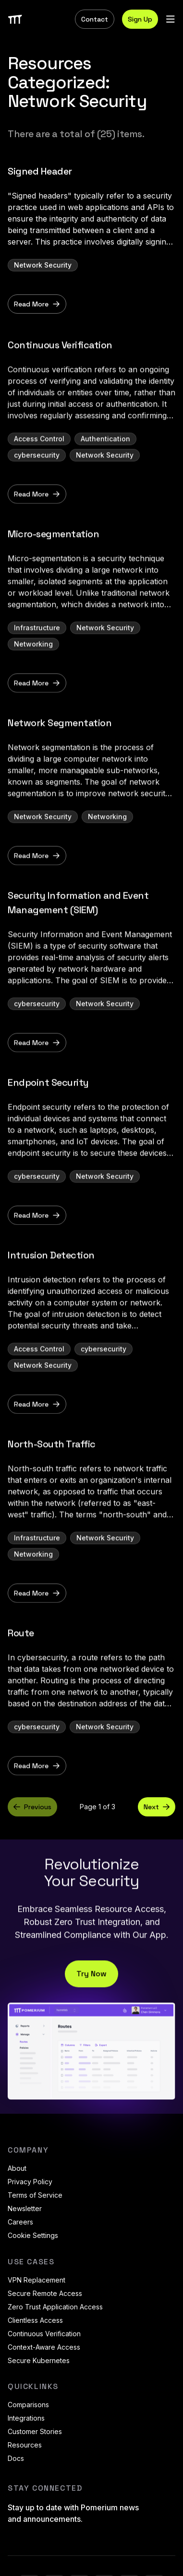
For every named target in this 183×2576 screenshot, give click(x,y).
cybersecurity (37, 482)
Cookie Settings (33, 2235)
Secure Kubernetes (39, 2360)
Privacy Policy (30, 2182)
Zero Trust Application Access (55, 2307)
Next (157, 1807)
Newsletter (25, 2208)
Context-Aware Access (44, 2347)
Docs (16, 2458)
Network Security (43, 265)
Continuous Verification (44, 2334)
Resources (25, 2445)
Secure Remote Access (45, 2293)
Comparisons (28, 2404)
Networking (33, 671)
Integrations (26, 2418)
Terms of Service (35, 2195)
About (17, 2168)
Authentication (105, 466)
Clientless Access (35, 2320)
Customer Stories (35, 2431)
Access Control (39, 466)
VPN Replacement (36, 2280)
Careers (20, 2222)
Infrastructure (37, 655)
